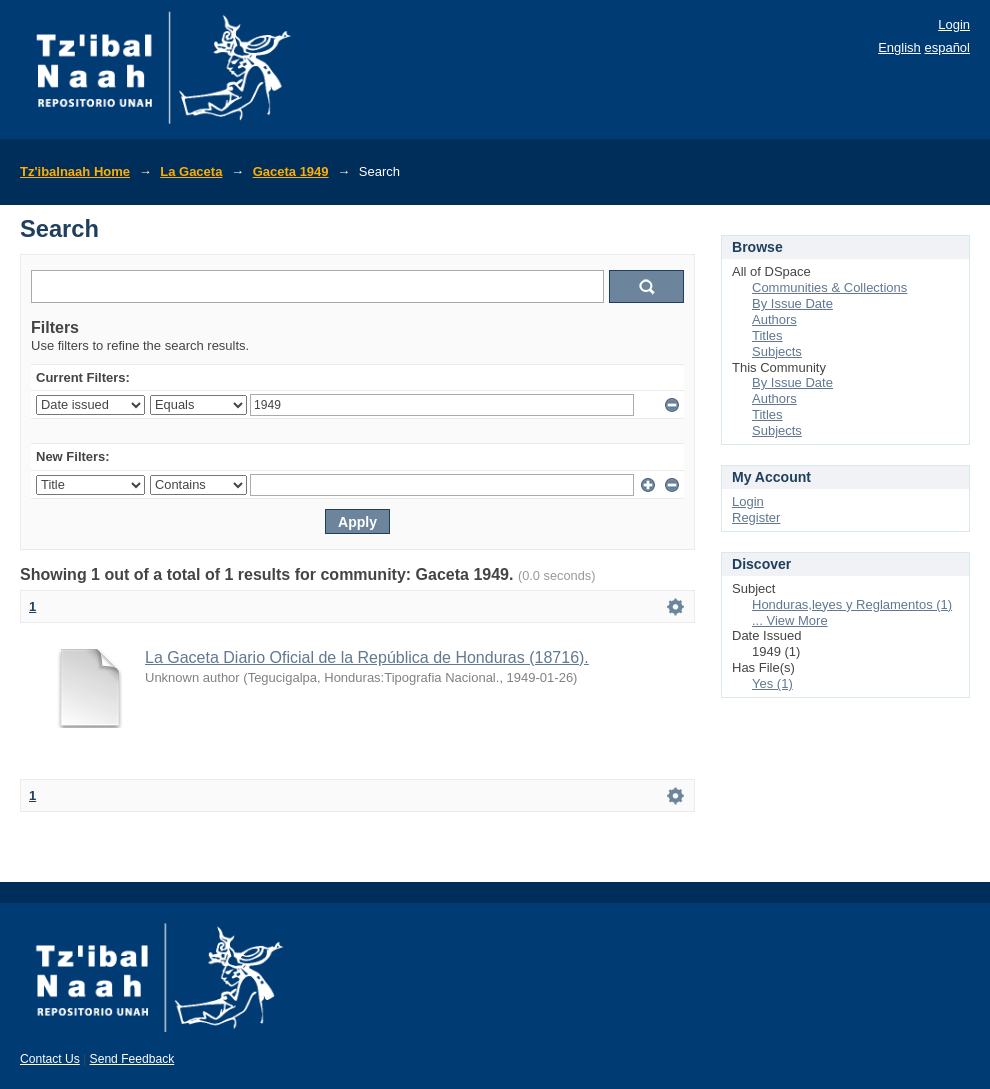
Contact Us (50, 1059)
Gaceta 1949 (291, 171)
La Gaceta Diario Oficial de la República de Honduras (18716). (367, 657)
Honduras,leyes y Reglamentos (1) (852, 604)
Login (954, 24)
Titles (767, 335)
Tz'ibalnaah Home (75, 171)
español (947, 47)
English (899, 47)
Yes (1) (772, 683)
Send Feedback (132, 1059)
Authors (774, 319)
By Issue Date (792, 303)
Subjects (777, 351)
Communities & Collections (829, 287)
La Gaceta (191, 171)
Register (756, 517)
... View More (790, 620)
